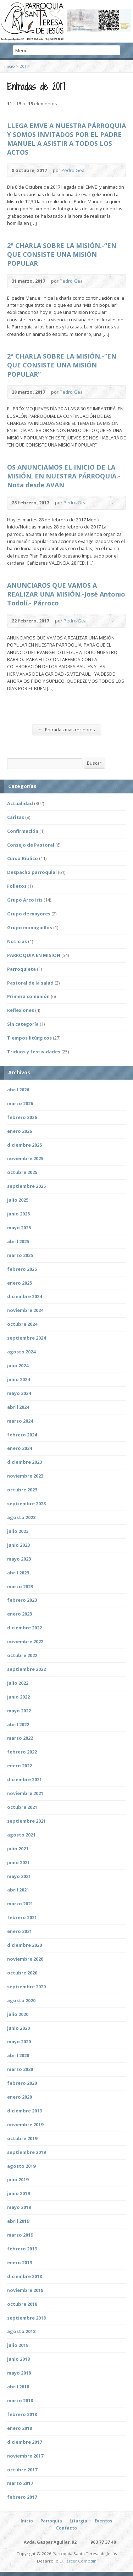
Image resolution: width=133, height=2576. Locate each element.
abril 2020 (18, 2055)
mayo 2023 (19, 1559)
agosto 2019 (21, 2166)
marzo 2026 (20, 1103)
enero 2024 (19, 1448)
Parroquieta (21, 969)
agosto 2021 (21, 1835)
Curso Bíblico (22, 858)
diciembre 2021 (24, 1779)
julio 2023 (17, 1531)
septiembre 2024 (26, 1338)
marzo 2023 (20, 1586)
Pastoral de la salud (30, 983)
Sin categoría (23, 1024)
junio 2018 (18, 2359)
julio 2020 (17, 2014)
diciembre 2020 (24, 1945)
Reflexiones (20, 1010)
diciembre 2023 (24, 1462)
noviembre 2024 (25, 1310)
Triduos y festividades (33, 1051)
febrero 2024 (22, 1434)
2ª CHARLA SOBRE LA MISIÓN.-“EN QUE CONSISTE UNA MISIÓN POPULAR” (61, 365)
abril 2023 (18, 1572)
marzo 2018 (20, 2400)
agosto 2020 (21, 2000)
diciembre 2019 (24, 2110)
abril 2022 (18, 1724)
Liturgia (78, 2521)
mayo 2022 (19, 1710)
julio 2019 (17, 2179)
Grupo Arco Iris (25, 900)
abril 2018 (18, 2386)
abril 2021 (18, 1890)
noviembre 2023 (25, 1476)
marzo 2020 (20, 2069)
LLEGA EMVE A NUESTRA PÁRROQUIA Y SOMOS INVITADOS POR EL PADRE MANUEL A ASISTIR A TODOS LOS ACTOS (66, 138)
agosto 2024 (21, 1351)
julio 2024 (17, 1365)
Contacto (66, 2528)
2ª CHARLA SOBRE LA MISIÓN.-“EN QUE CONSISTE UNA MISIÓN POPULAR (61, 254)
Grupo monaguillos (29, 927)
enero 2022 (19, 1765)
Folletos (17, 886)
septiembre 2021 (26, 1821)
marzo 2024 (20, 1421)
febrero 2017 (22, 2497)
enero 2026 (19, 1131)
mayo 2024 (19, 1393)
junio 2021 (18, 1862)
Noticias (17, 941)
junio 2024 (18, 1379)
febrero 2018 (22, 2414)
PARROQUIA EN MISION (33, 955)
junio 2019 (18, 2193)
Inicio (9, 66)
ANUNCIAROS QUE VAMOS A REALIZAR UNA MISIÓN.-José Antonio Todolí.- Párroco (66, 594)
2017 (24, 66)
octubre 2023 (22, 1489)
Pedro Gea (72, 170)
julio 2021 (17, 1848)
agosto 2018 (21, 2331)
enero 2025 (19, 1283)
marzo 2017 (20, 2483)
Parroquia (51, 2521)
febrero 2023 (22, 1600)
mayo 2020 (19, 2041)
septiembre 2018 (26, 2318)
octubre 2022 (22, 1655)
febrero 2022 (22, 1752)
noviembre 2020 (25, 1959)
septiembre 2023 (26, 1503)
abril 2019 (18, 2221)
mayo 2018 (19, 2373)
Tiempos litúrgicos (29, 1038)
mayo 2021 (19, 1876)
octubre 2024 (22, 1324)
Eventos (103, 2521)
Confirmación (22, 831)
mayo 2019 (19, 2207)
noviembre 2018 (25, 2290)
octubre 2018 (22, 2304)
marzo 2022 (20, 1738)
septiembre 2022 (26, 1669)
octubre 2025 (22, 1172)
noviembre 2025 (25, 1158)
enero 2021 (19, 1931)
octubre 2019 (22, 2138)
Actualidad (20, 803)
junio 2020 (18, 2028)
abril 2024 (18, 1407)
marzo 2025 (20, 1255)
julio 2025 (17, 1200)
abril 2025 (18, 1241)
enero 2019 (19, 2262)
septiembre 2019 (26, 2152)
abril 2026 (18, 1089)
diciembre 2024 (24, 1296)
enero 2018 (19, 2428)
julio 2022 (17, 1683)
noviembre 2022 (25, 1641)
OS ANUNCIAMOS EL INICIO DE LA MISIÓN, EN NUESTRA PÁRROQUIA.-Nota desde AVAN (64, 476)
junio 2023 (18, 1545)
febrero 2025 (22, 1269)
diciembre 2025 (24, 1145)
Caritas (15, 817)
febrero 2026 (22, 1117)
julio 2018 (17, 2345)
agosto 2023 (21, 1517)
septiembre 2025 (26, 1186)
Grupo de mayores (28, 913)
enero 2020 (19, 2097)
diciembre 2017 (24, 2442)
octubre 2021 (22, 1807)
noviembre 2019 (25, 2124)
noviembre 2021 (25, 1793)
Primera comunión (28, 996)
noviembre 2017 (25, 2456)
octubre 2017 (22, 2469)
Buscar (94, 763)
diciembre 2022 (24, 1627)
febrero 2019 (22, 2248)
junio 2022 (18, 1697)
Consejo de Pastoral (30, 845)
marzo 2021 (20, 1903)
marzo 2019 (20, 2235)
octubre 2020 (22, 1973)
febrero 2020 (22, 2083)
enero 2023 (19, 1614)
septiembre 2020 (26, 1986)
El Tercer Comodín (78, 2561)
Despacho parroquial (32, 872)
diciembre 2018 (24, 2276)
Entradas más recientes (66, 729)
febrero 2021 (22, 1917)
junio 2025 (18, 1214)
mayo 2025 (19, 1227)
